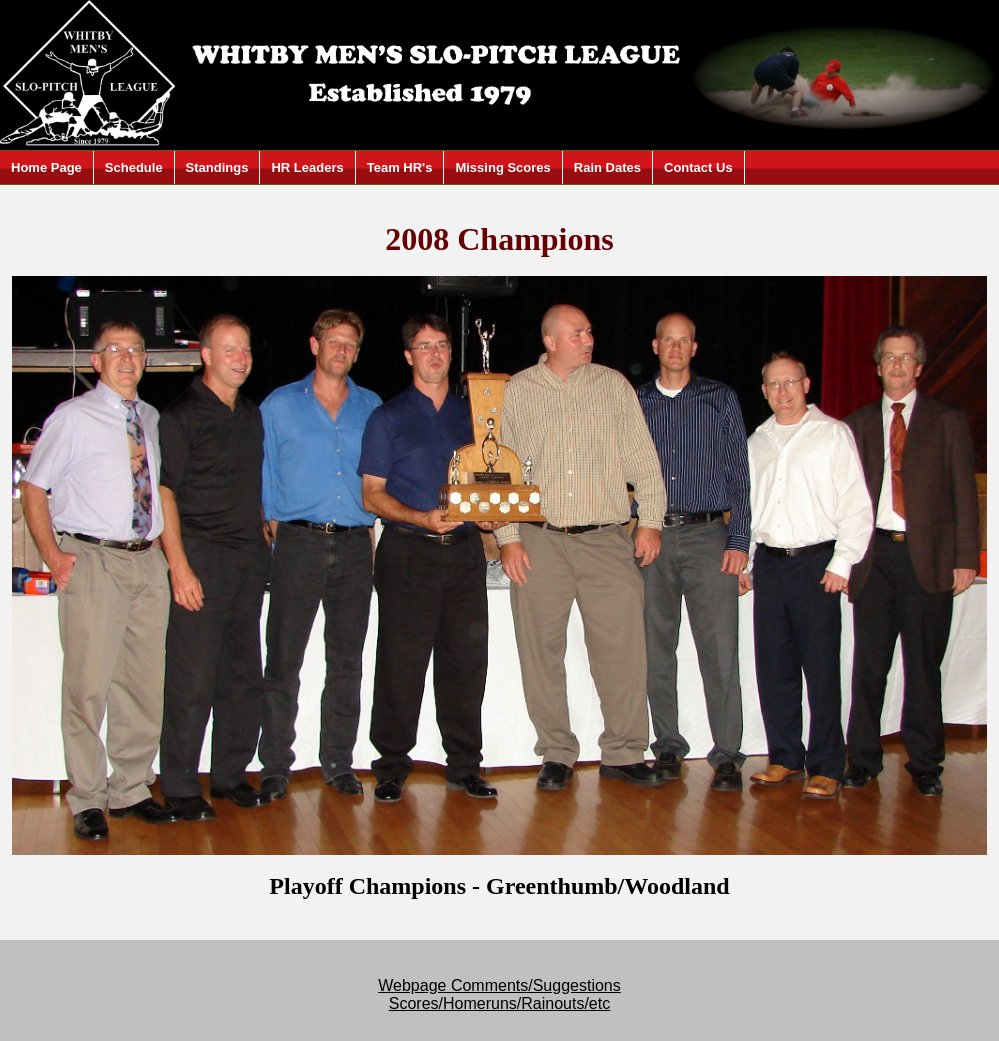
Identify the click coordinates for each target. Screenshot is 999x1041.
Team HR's (400, 167)
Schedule (134, 167)
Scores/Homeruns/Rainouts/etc (499, 1003)
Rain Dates (607, 167)
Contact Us (698, 167)
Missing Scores (502, 167)
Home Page (46, 167)
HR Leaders (307, 167)
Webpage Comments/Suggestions (499, 985)
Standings (217, 167)
